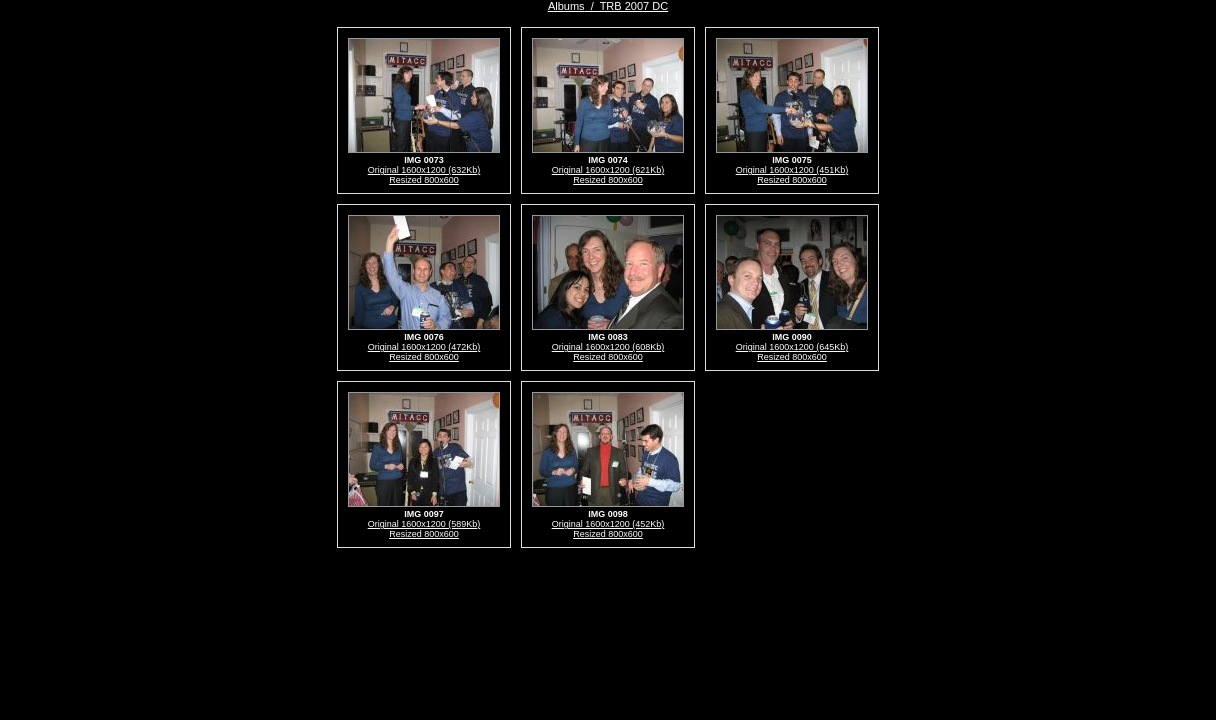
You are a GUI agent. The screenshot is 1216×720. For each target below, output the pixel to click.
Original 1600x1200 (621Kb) (608, 170)
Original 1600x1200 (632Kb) (424, 170)
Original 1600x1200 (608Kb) (608, 347)
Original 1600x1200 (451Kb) (792, 170)
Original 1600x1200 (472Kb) (424, 347)
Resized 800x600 (424, 180)
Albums (566, 6)
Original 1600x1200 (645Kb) (792, 347)
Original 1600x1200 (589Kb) (424, 524)
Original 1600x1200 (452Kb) (608, 524)
